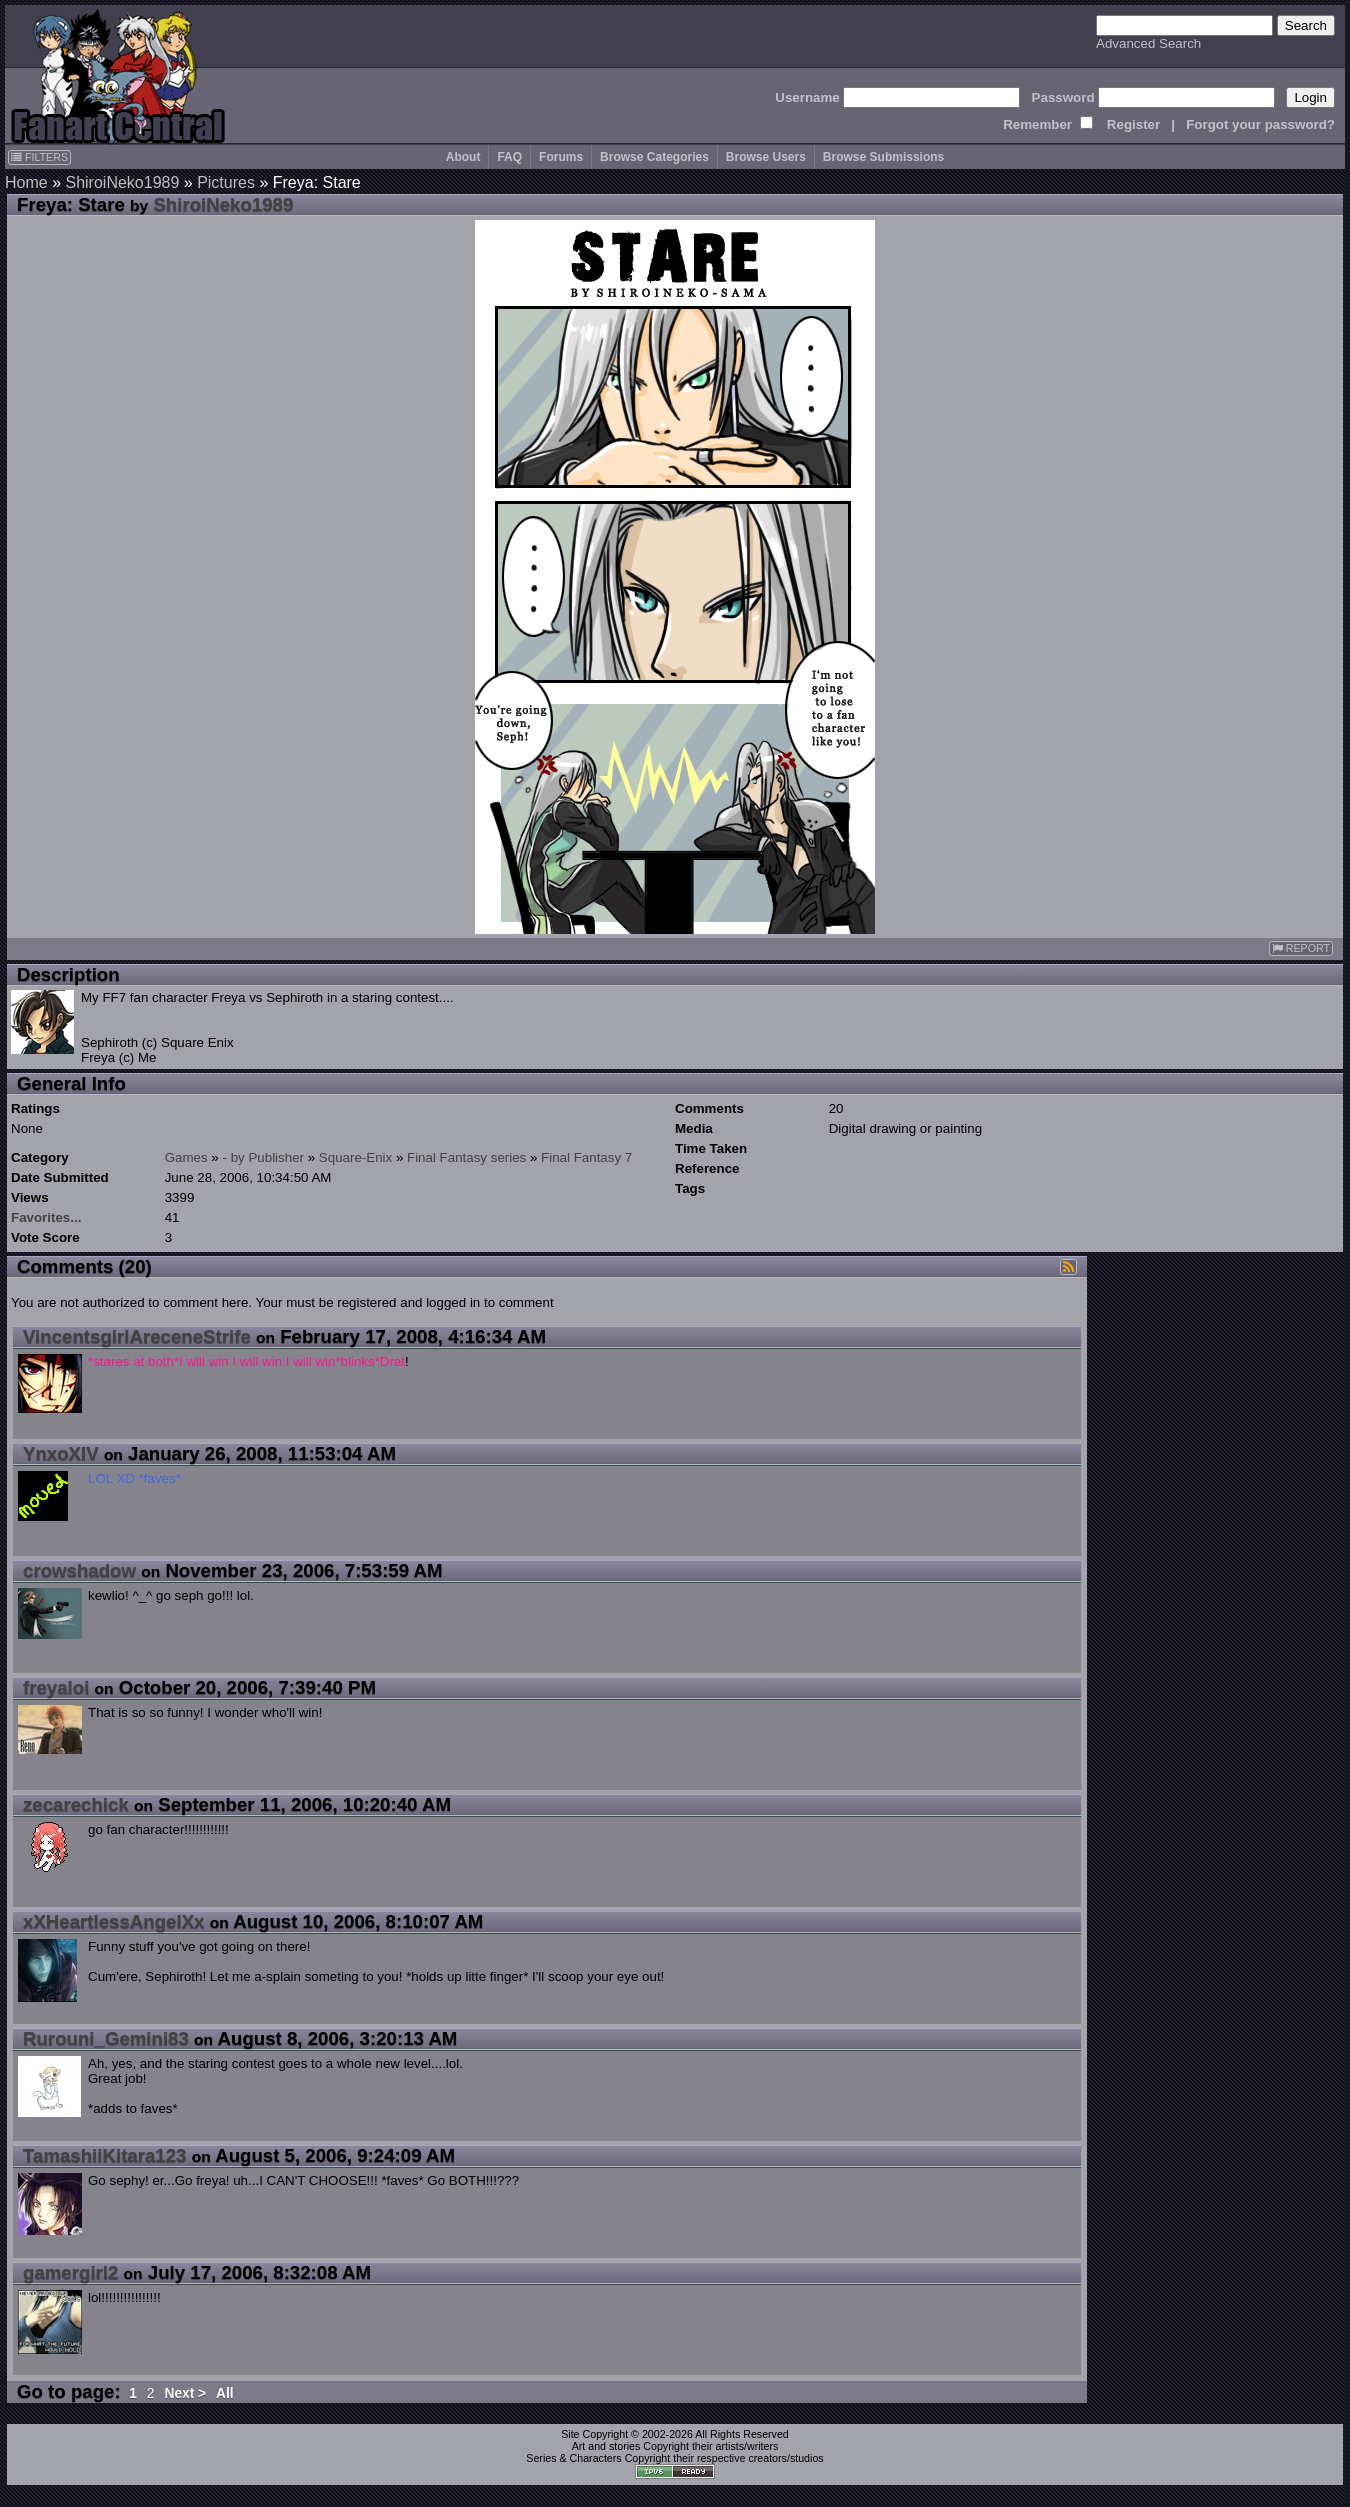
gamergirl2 (70, 2272)
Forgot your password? (1260, 124)
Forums (561, 157)
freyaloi (56, 1687)
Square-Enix (355, 1157)
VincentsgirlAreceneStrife (137, 1336)
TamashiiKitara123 (105, 2155)
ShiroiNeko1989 (122, 182)
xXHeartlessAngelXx (113, 1921)
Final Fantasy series (466, 1157)
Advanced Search (1148, 43)
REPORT (1301, 948)
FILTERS (39, 157)
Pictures (226, 182)
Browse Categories (654, 157)
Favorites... (46, 1217)
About (463, 157)
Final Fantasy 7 (586, 1157)
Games (186, 1157)
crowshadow (79, 1570)
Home (26, 182)
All (225, 2393)
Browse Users (766, 157)
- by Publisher (264, 1157)
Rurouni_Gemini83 (106, 2038)
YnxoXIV (61, 1453)
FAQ (509, 157)
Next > (185, 2393)
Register (1133, 124)
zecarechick (76, 1804)
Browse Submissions (883, 157)
